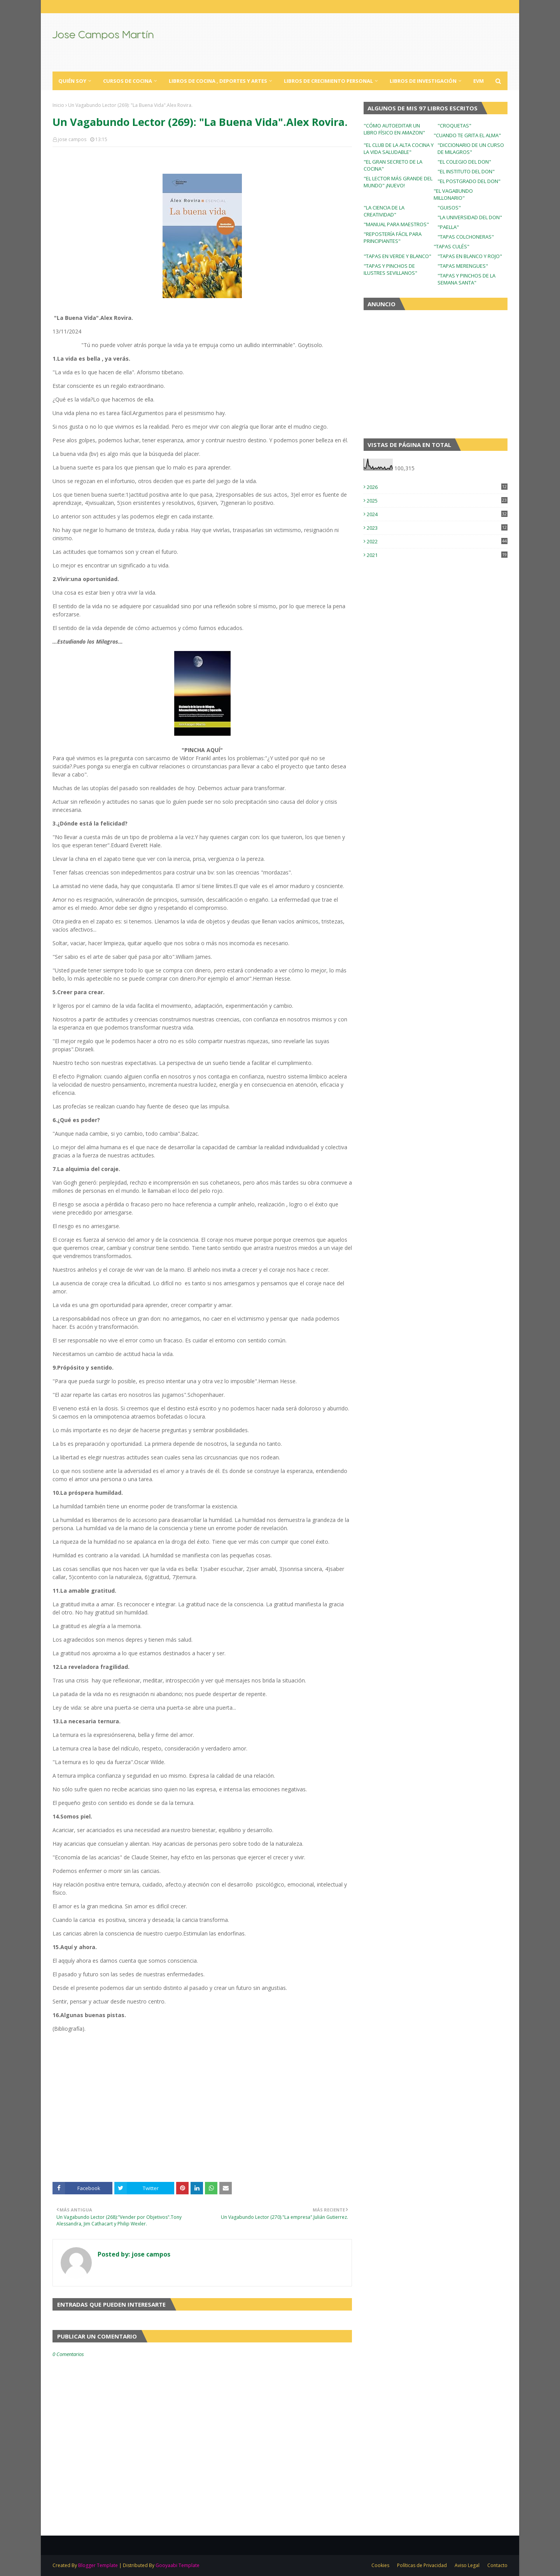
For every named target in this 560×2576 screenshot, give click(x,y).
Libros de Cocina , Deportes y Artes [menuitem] (218, 80)
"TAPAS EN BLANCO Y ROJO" (470, 256)
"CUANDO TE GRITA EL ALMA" (467, 135)
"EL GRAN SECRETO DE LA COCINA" (393, 165)
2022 (437, 541)
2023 (437, 527)
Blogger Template (98, 2565)
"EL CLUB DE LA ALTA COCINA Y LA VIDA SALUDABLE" (399, 148)
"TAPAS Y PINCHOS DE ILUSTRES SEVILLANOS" (390, 269)
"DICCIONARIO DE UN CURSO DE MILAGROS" (471, 148)
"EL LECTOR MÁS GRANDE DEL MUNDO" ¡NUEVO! (398, 182)
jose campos (72, 139)
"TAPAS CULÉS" (451, 246)
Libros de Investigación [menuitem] (423, 80)
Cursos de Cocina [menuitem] (127, 80)
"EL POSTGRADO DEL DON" (469, 181)
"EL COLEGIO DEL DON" (464, 161)
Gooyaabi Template (178, 2565)
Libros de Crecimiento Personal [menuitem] (328, 80)
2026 (437, 486)
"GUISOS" (449, 207)
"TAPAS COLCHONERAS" (466, 236)
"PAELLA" (448, 226)
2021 (437, 555)
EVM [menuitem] (478, 80)
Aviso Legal (467, 2565)
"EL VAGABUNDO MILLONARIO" (453, 194)
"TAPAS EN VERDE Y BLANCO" (397, 256)
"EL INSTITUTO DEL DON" (466, 171)
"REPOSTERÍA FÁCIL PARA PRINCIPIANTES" (393, 237)
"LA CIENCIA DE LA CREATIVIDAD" (384, 211)
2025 (437, 500)
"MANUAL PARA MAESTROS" (396, 224)
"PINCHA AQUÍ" (202, 750)
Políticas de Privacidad (422, 2565)
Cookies (380, 2565)
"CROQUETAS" (454, 125)
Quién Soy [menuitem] (72, 80)
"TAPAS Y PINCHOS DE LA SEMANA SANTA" (466, 279)
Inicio (58, 105)
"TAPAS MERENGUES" (463, 265)
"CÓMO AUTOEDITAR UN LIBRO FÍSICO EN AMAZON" (394, 129)
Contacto (497, 2565)
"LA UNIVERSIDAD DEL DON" (470, 217)
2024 (437, 514)
